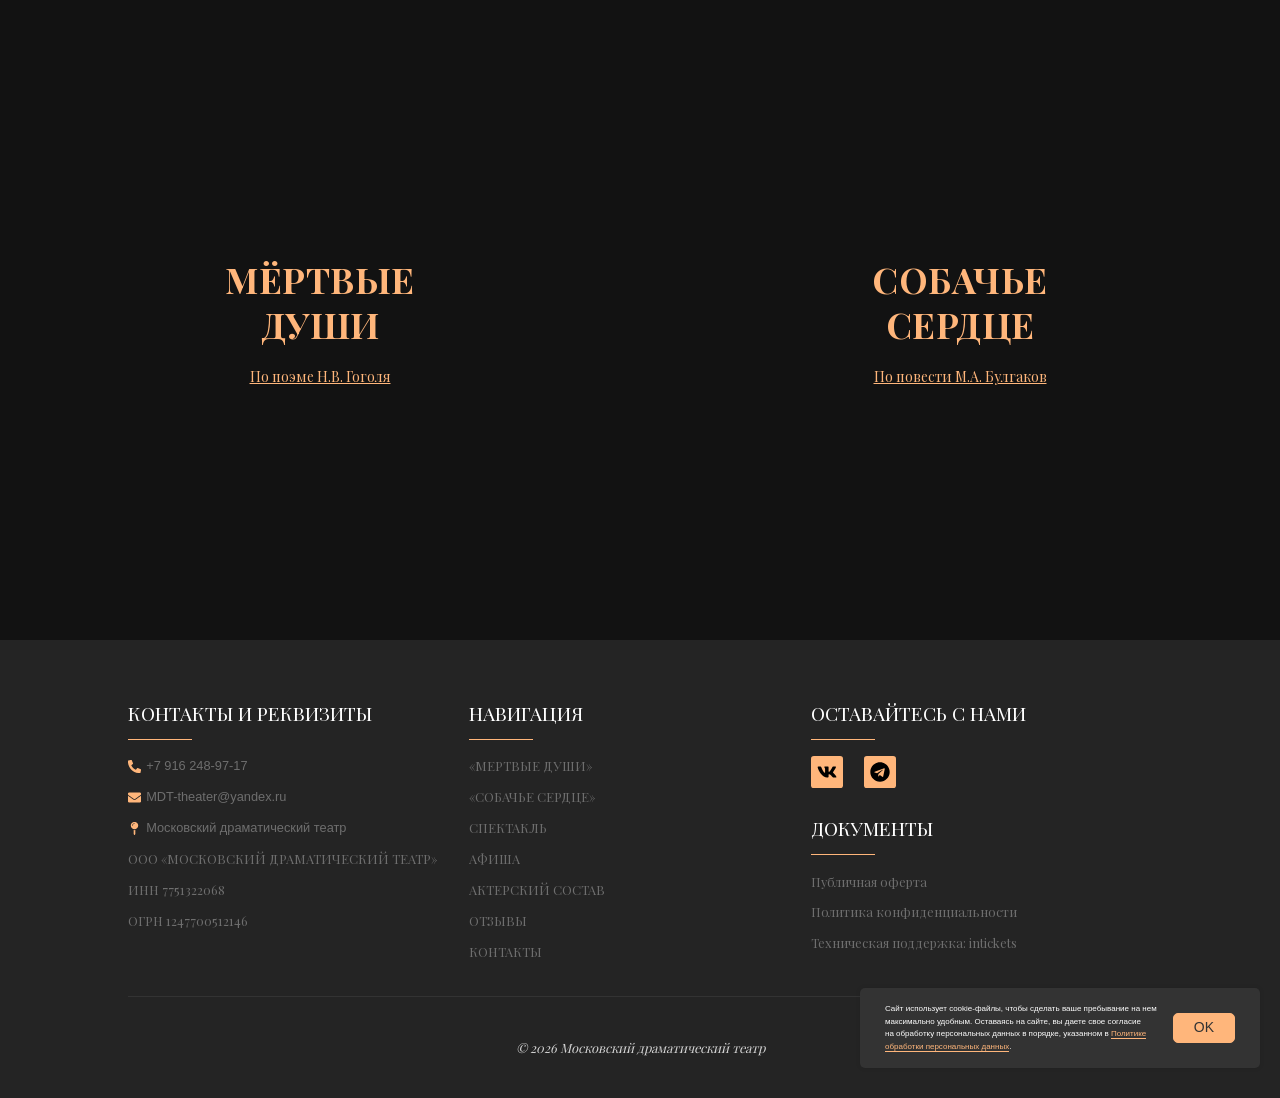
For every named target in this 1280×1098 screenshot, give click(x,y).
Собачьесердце (960, 301)
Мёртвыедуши (320, 301)
